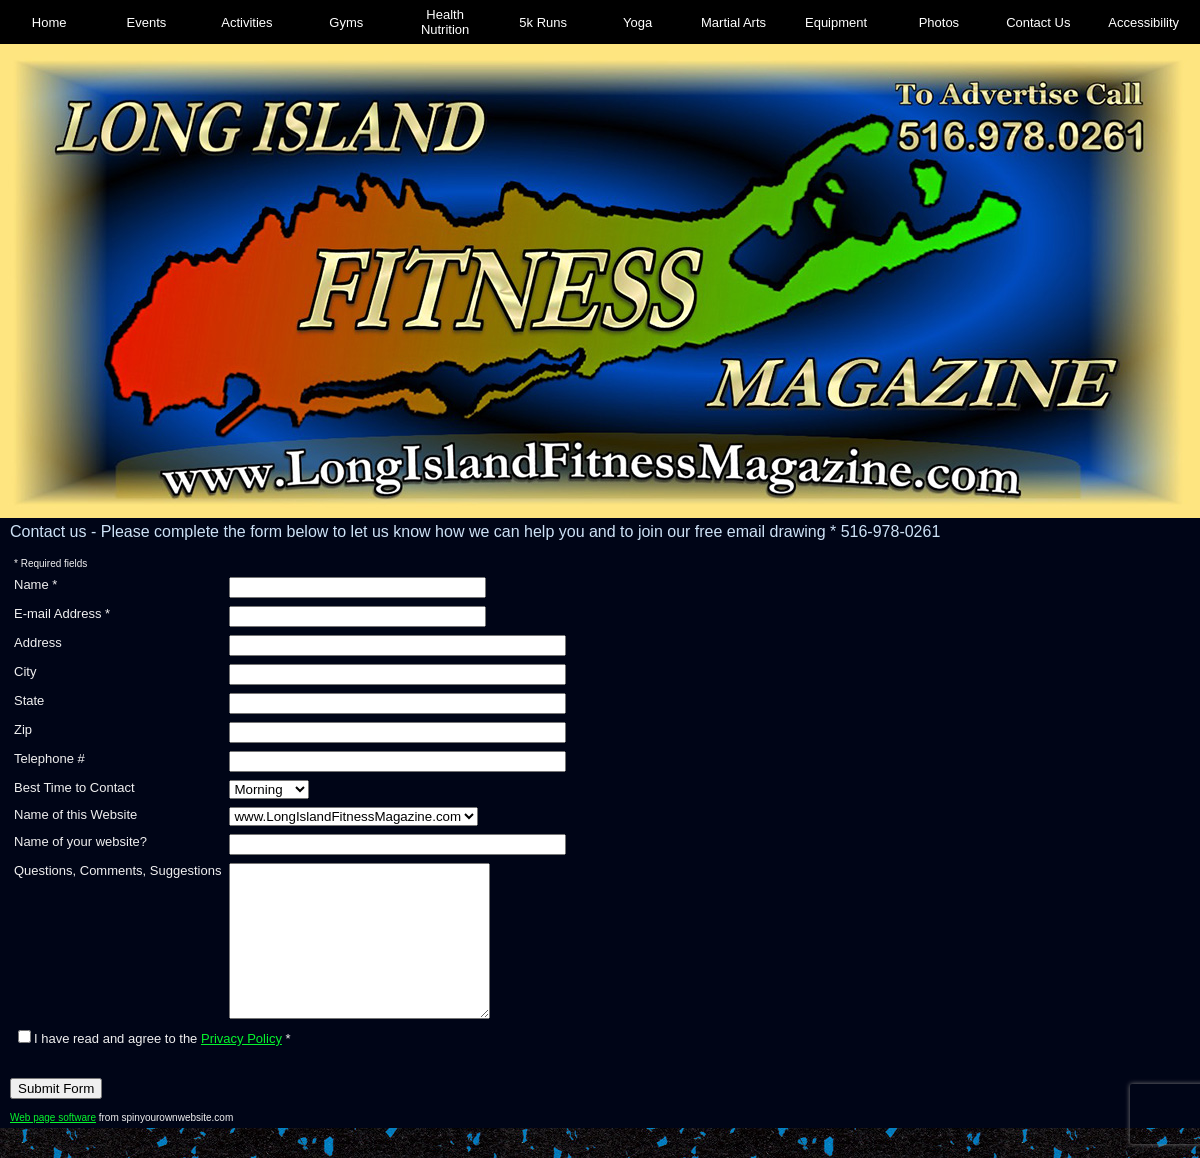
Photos (939, 22)
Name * (35, 584)
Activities (246, 22)
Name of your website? (80, 841)
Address (38, 642)
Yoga (637, 22)
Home (49, 22)
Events (147, 22)
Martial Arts (733, 22)
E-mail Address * (62, 613)
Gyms (346, 22)
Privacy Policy (241, 1068)
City (25, 671)
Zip (23, 729)
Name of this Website (75, 814)
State (29, 700)
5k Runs (543, 22)
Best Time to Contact (74, 787)
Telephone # (49, 758)
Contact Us (1038, 22)
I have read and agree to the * (154, 1068)
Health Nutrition (445, 22)
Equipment (836, 22)
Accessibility (1143, 22)
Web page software (53, 1147)
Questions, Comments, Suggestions (117, 870)
